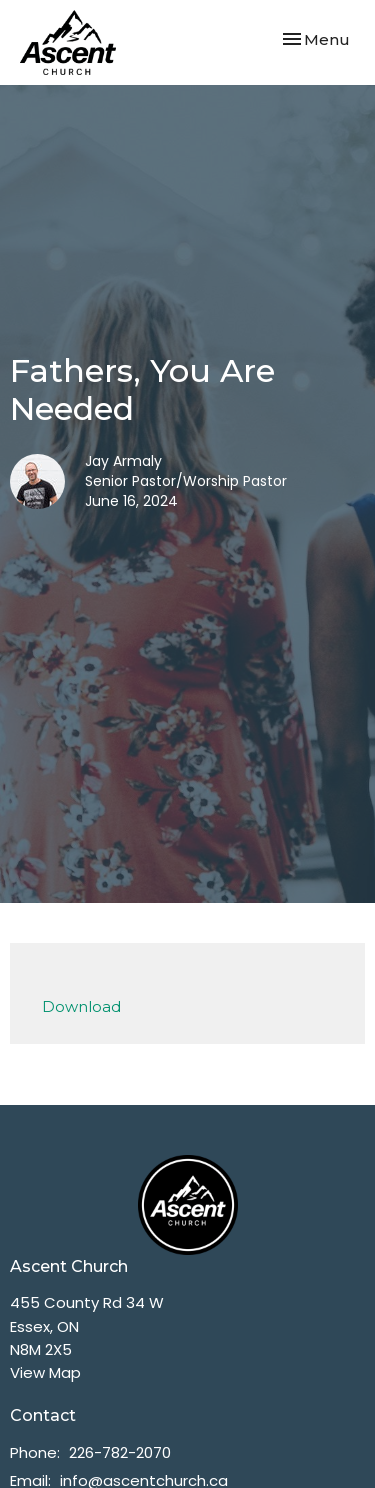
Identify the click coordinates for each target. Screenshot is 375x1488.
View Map (45, 1372)
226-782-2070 (120, 1452)
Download (81, 1006)
